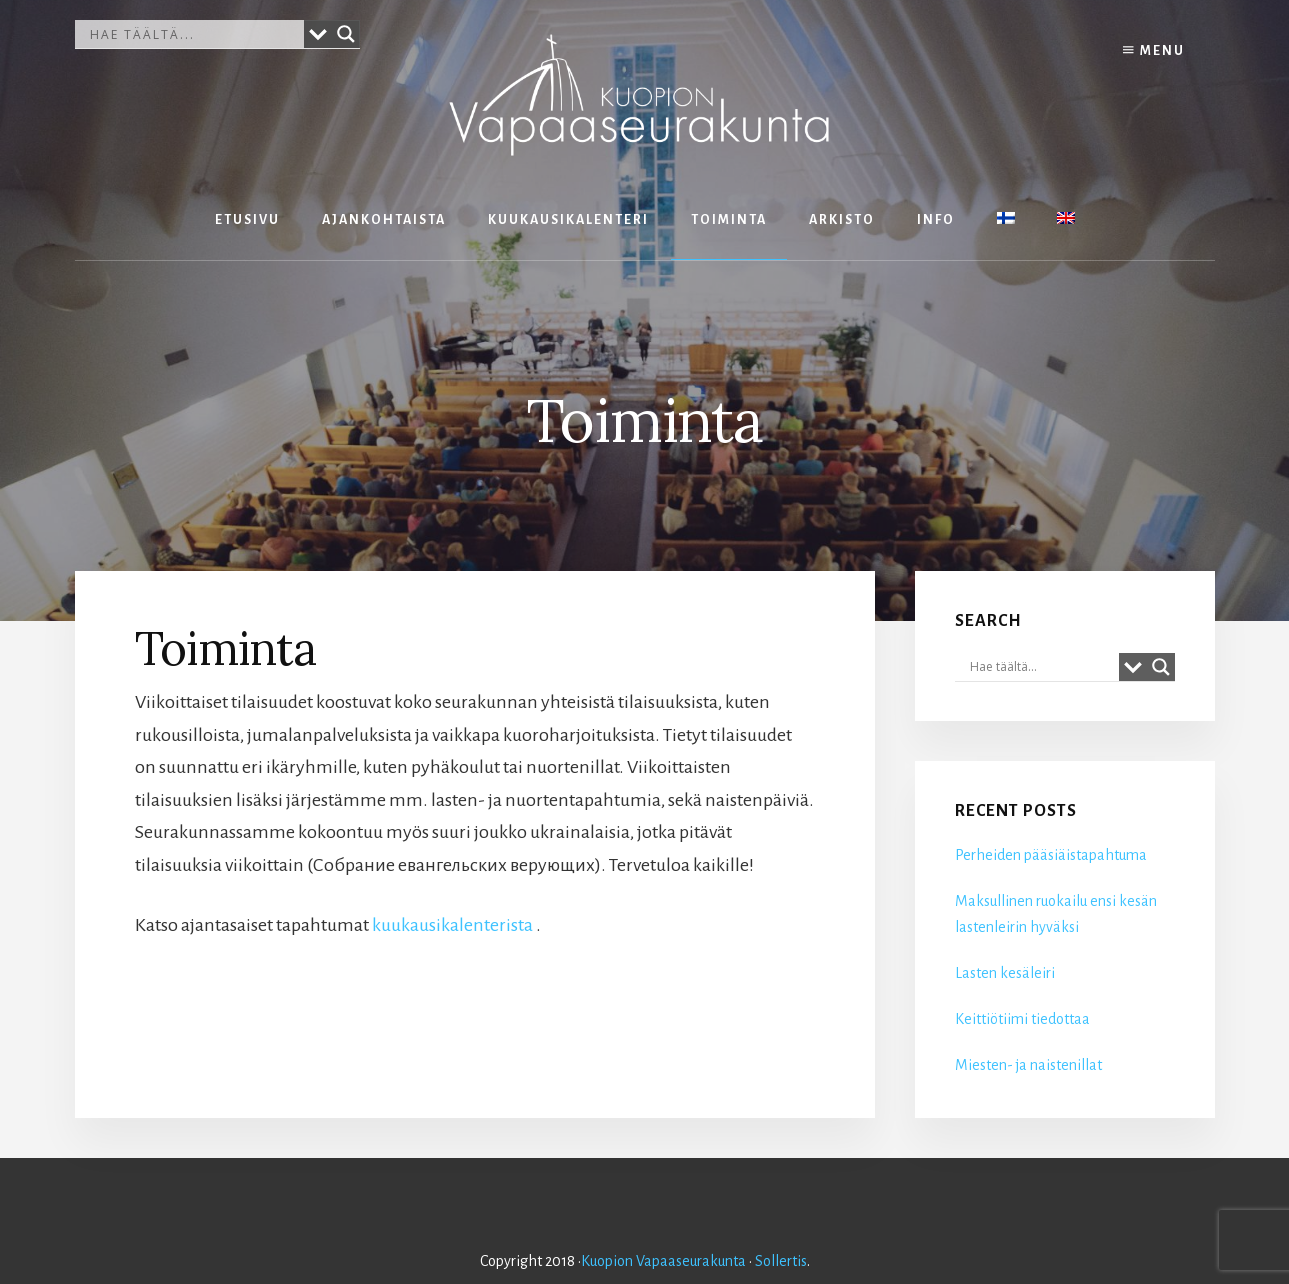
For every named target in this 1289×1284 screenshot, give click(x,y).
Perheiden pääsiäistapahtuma (1051, 855)
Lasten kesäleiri (1005, 973)
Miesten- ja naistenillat (1028, 1065)
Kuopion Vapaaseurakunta (663, 1261)
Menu (1154, 50)
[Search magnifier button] (346, 34)
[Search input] (194, 34)
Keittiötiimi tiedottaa (1022, 1019)
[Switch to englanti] (1066, 220)
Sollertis (781, 1261)
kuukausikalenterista (452, 925)
